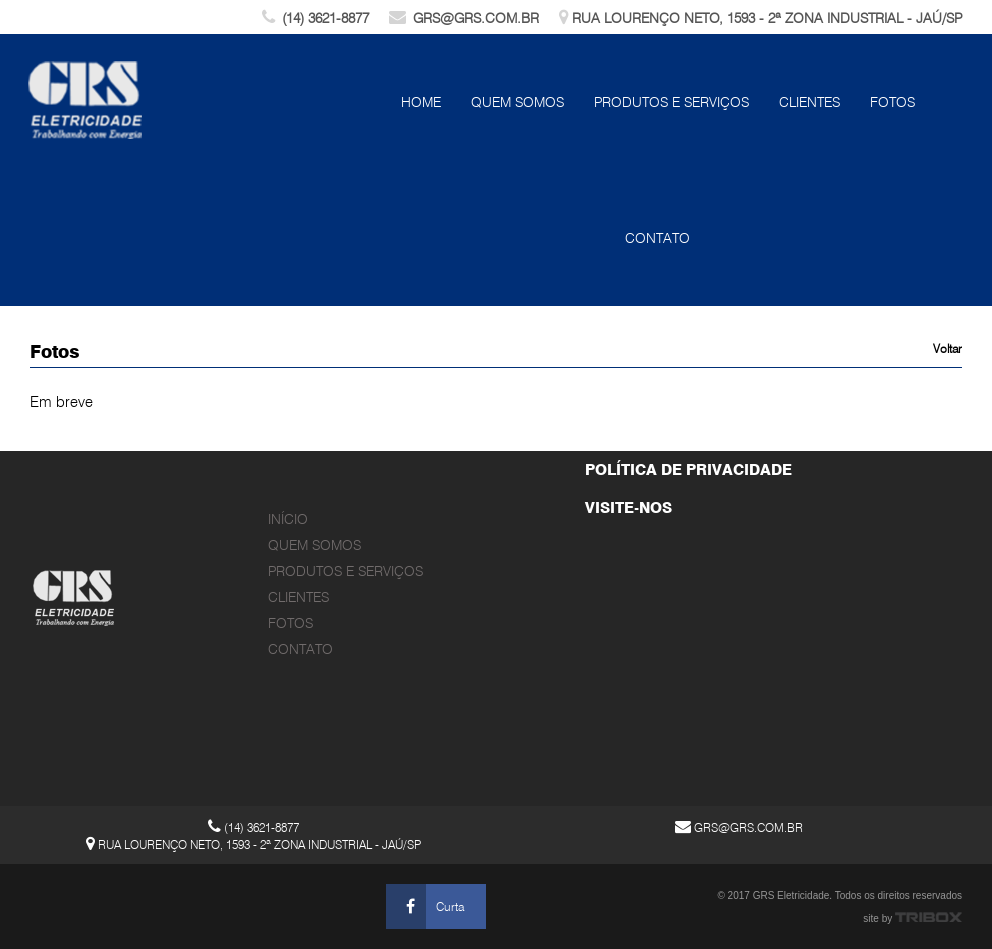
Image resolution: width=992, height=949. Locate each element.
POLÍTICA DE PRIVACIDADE (688, 470)
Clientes (809, 102)
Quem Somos (517, 102)
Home (421, 102)
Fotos (892, 102)
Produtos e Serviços (671, 102)
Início (288, 519)
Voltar (947, 348)
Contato (657, 238)
